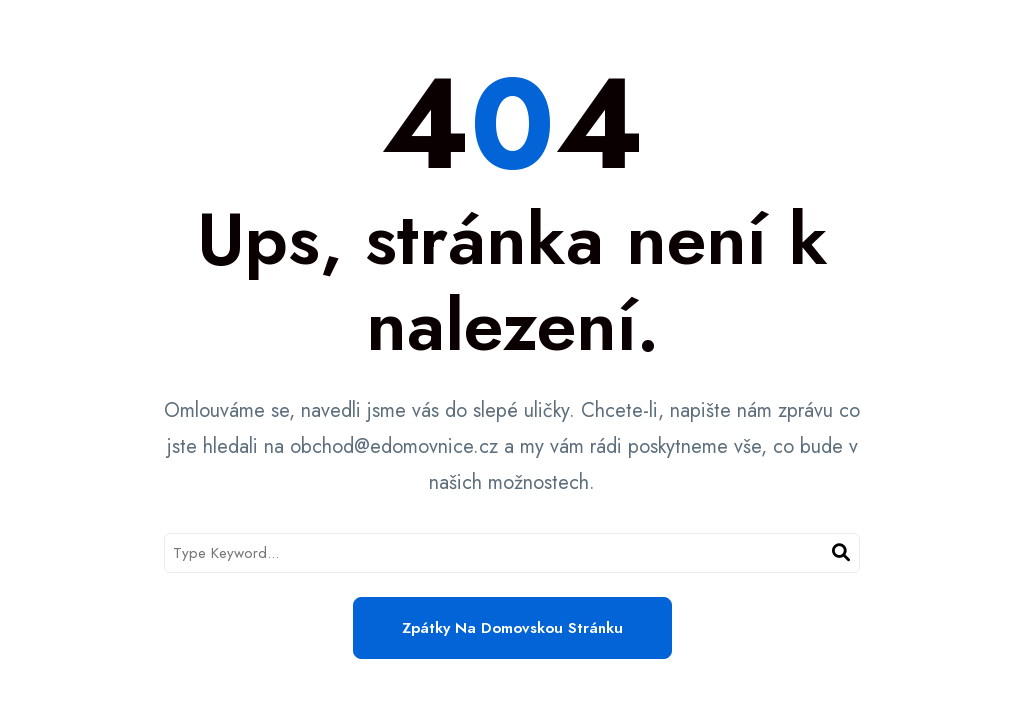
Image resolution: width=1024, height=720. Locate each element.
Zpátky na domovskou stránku (512, 628)
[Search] (841, 553)
